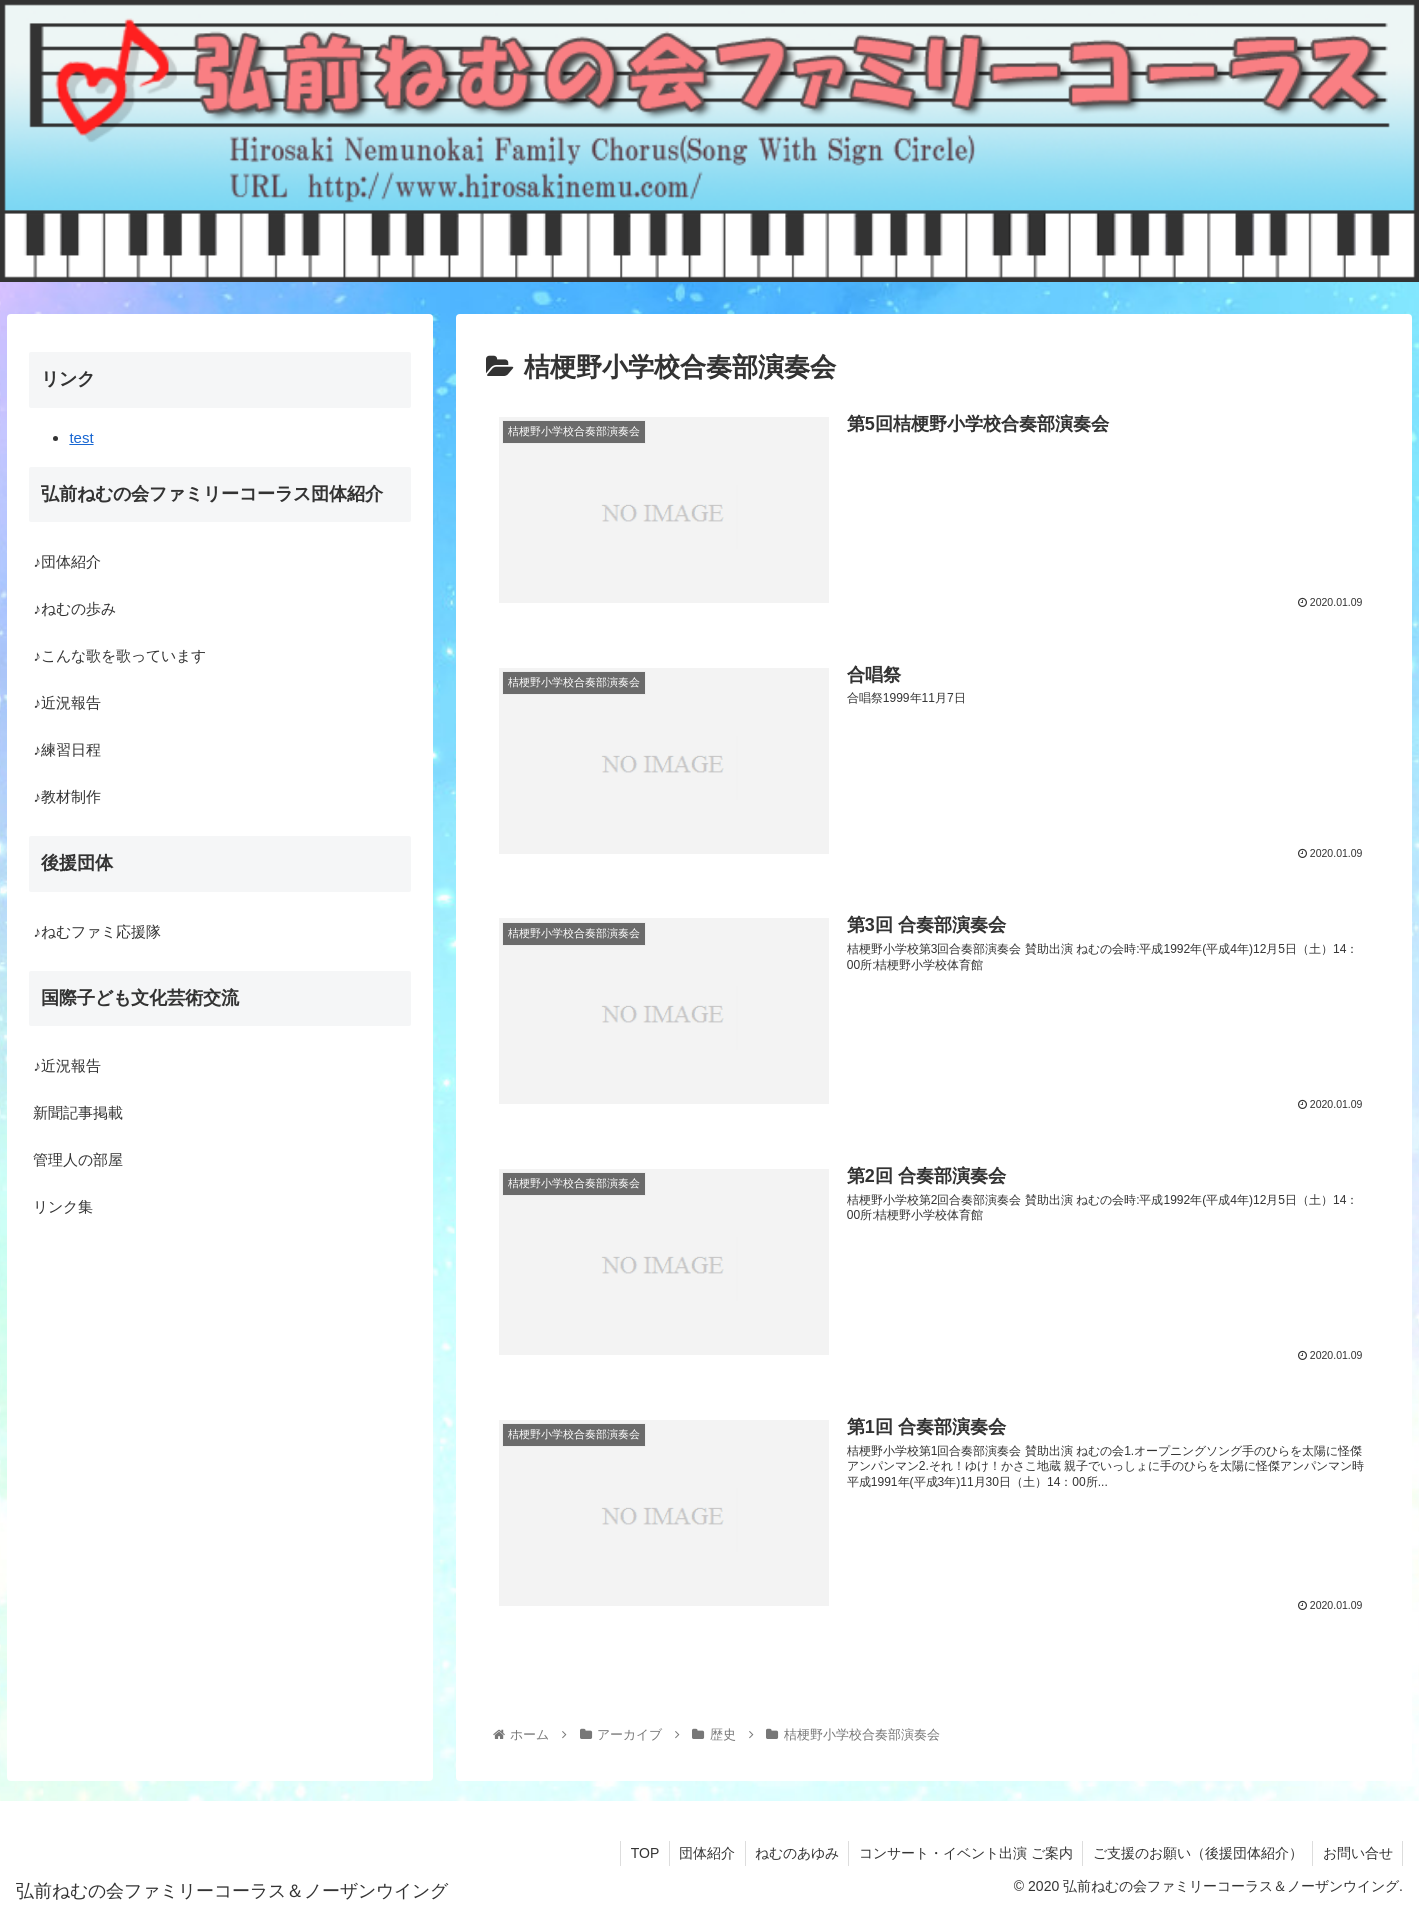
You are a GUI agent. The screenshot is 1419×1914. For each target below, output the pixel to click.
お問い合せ (1357, 1852)
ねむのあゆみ (793, 1852)
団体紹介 (702, 1852)
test (81, 437)
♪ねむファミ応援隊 (97, 931)
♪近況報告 (67, 702)
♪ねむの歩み (74, 608)
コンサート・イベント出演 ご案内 (963, 1852)
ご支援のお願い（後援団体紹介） (1196, 1852)
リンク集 (63, 1206)
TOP (639, 1852)
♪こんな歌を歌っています (119, 655)
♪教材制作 (67, 796)
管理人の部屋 (78, 1159)
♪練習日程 (67, 749)
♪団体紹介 (67, 561)
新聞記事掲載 (78, 1112)
